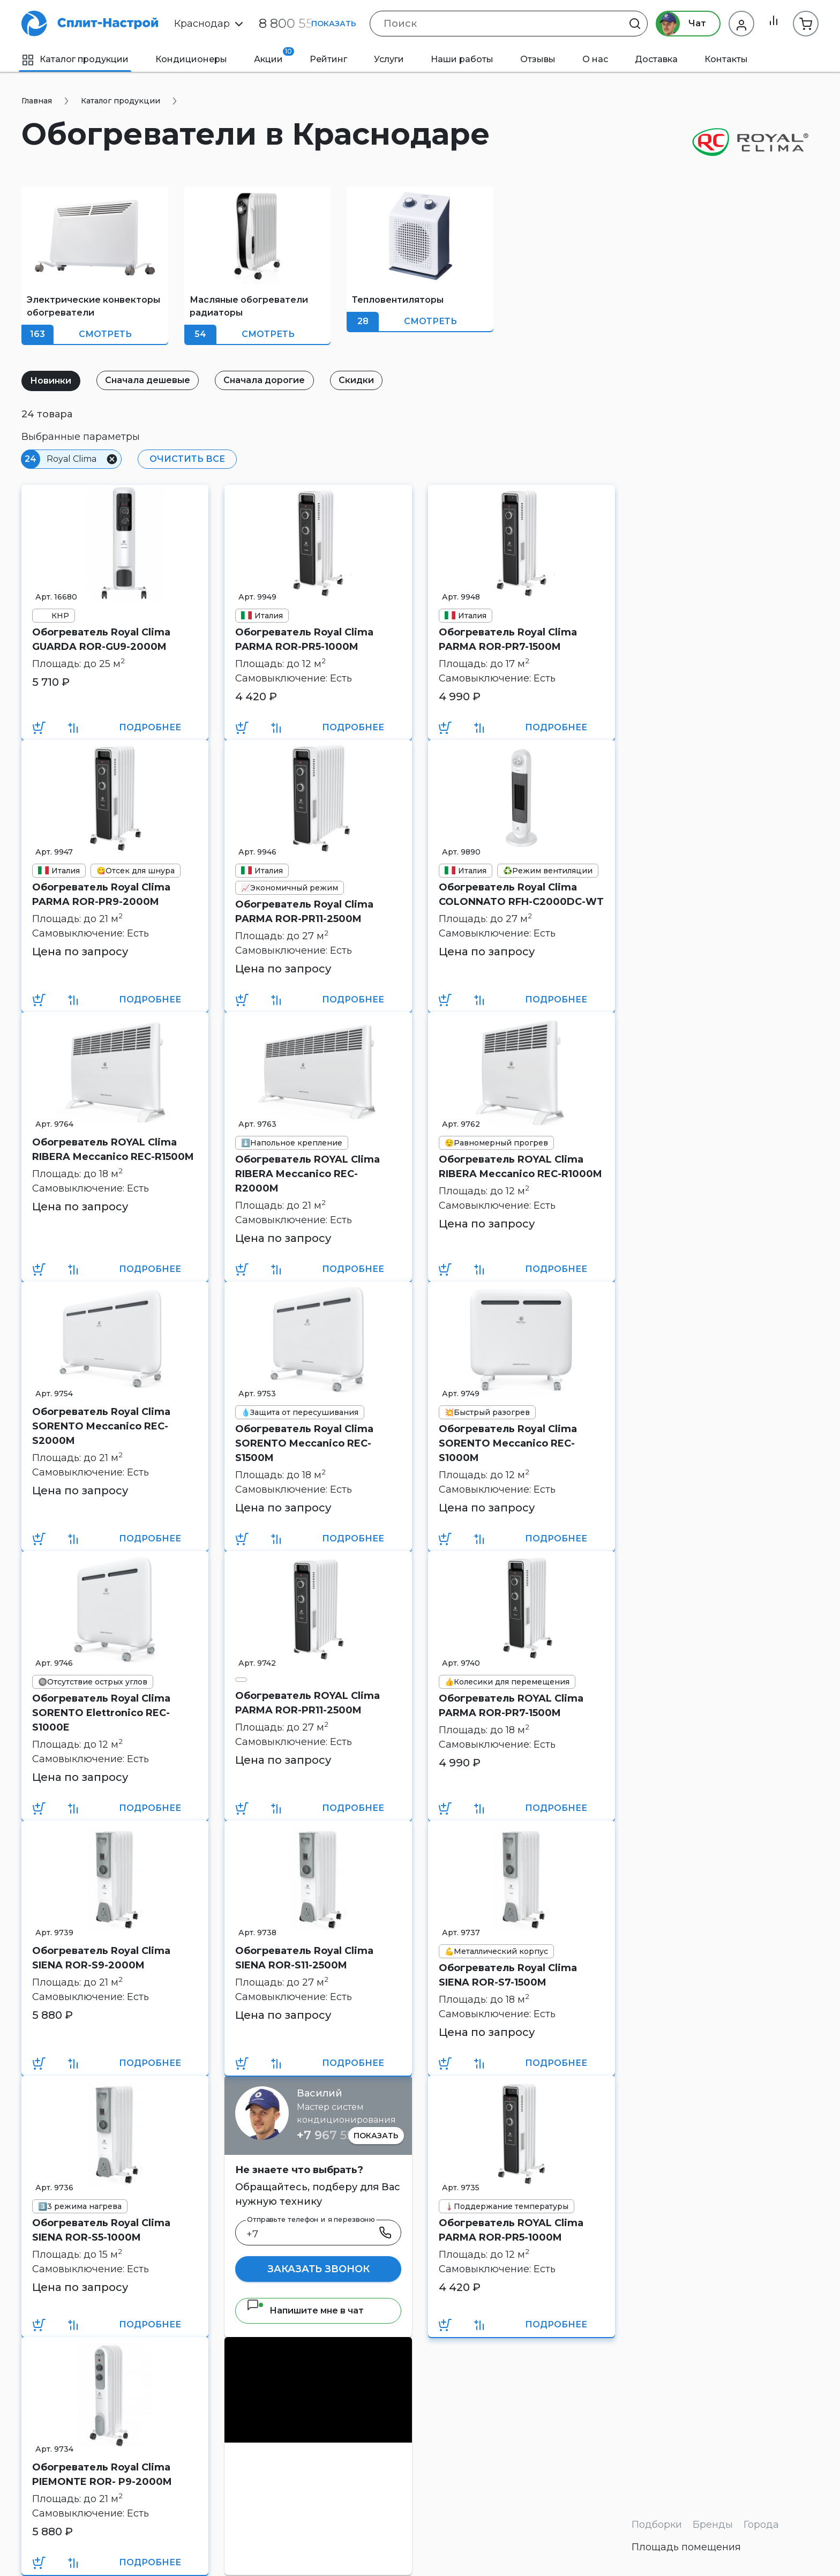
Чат (678, 23)
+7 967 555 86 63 (346, 2135)
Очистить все (185, 459)
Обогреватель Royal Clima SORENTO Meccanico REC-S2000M (101, 1426)
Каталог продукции (75, 59)
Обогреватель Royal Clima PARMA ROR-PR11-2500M (304, 911)
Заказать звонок (318, 2269)
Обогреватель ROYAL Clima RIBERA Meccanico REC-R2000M (307, 1174)
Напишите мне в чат (305, 2310)
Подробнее (150, 727)
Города (761, 2524)
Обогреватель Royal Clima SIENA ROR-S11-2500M (304, 1958)
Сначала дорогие (271, 380)
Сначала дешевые (151, 380)
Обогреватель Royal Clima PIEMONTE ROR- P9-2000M (102, 2474)
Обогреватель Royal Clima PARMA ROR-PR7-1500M (508, 639)
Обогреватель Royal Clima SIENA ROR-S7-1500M (508, 1975)
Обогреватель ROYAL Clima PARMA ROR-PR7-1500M (511, 1706)
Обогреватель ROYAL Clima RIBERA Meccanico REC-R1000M (520, 1167)
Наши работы (462, 59)
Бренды (713, 2524)
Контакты (726, 59)
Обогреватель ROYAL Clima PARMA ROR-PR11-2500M (307, 1703)
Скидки (366, 380)
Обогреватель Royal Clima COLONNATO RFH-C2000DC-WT (521, 894)
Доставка (656, 59)
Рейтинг (328, 59)
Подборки (657, 2524)
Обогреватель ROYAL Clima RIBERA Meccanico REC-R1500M (113, 1149)
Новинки (52, 381)
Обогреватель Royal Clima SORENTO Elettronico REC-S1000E (101, 1713)
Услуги (389, 59)
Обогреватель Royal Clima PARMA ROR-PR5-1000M (304, 639)
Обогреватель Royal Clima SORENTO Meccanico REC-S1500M (304, 1443)
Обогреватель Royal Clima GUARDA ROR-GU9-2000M (101, 639)
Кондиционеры (191, 59)
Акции (274, 55)
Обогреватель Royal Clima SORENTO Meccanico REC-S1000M (508, 1443)
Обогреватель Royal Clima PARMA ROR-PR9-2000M (101, 894)
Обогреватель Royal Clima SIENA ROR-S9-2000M (101, 1958)
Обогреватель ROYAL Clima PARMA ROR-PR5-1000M (511, 2230)
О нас (595, 59)
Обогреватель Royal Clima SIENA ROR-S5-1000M (101, 2230)
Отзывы (538, 59)
